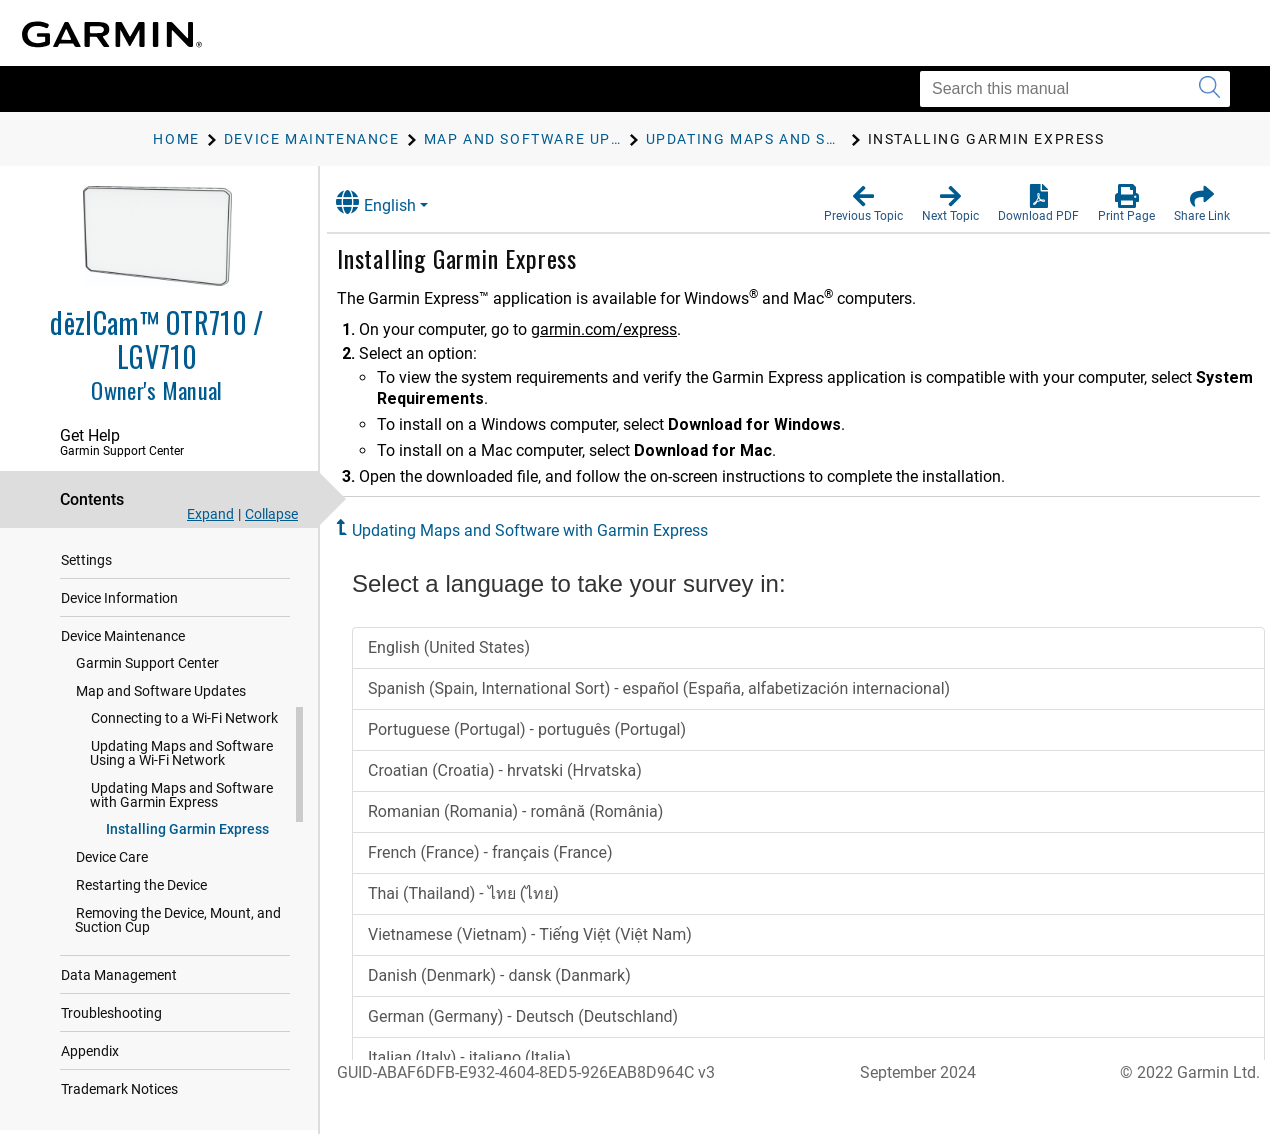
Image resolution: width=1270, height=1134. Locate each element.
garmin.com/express (623, 329)
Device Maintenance (123, 636)
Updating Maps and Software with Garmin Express (181, 795)
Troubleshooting (111, 1013)
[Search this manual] (1075, 89)
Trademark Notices (119, 1089)
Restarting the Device (141, 885)
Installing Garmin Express (187, 829)
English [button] (395, 202)
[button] (863, 204)
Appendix (90, 1051)
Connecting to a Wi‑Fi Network (184, 718)
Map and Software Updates (161, 691)
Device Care (112, 857)
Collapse (271, 514)
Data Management (119, 975)
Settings (86, 560)
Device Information (119, 598)
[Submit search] (1209, 89)
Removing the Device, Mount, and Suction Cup (178, 920)
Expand (210, 514)
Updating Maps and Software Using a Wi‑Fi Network (181, 753)
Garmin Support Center (147, 663)
